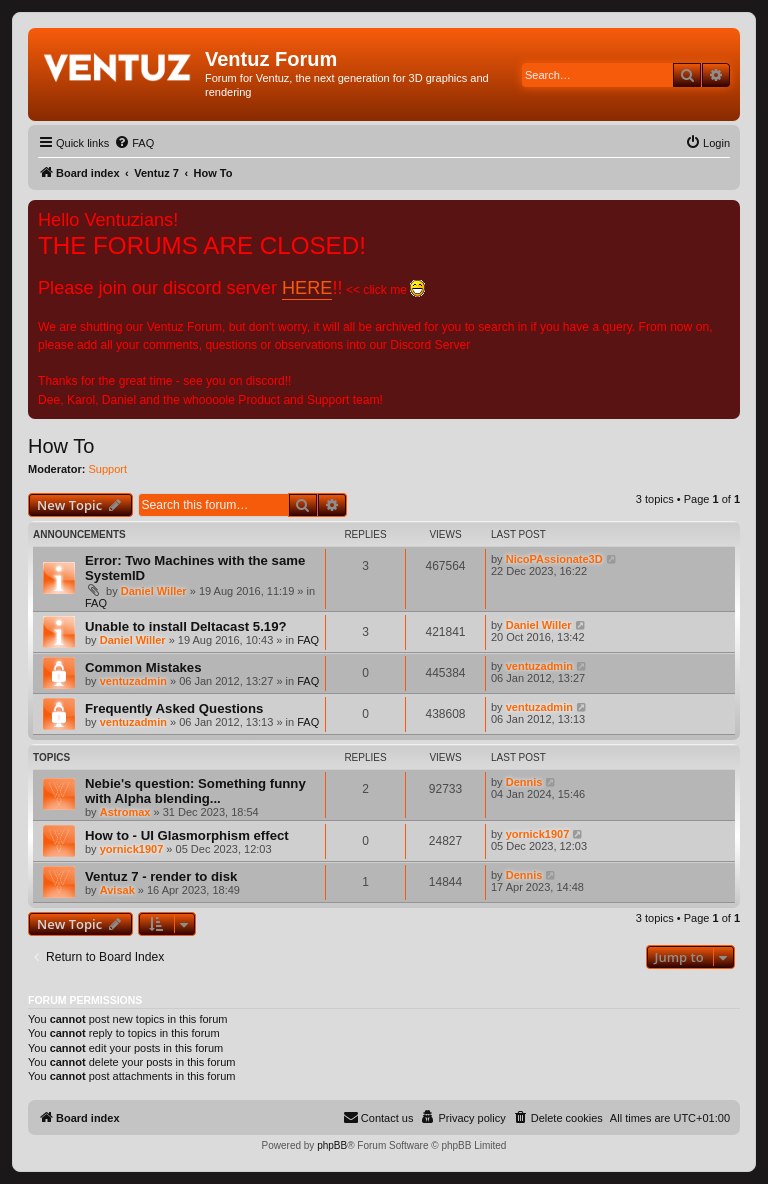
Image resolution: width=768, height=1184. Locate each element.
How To (61, 446)
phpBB (332, 1145)
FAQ (96, 603)
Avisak (117, 890)
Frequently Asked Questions (174, 708)
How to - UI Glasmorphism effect (187, 835)
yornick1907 (132, 849)
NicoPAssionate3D (554, 559)
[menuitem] (134, 143)
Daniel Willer (154, 591)
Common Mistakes (143, 667)
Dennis (524, 782)
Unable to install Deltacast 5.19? (186, 626)
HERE (307, 288)
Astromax (125, 812)
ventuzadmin (133, 681)
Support (108, 469)
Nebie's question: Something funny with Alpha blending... (195, 791)
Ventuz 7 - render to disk (161, 876)
